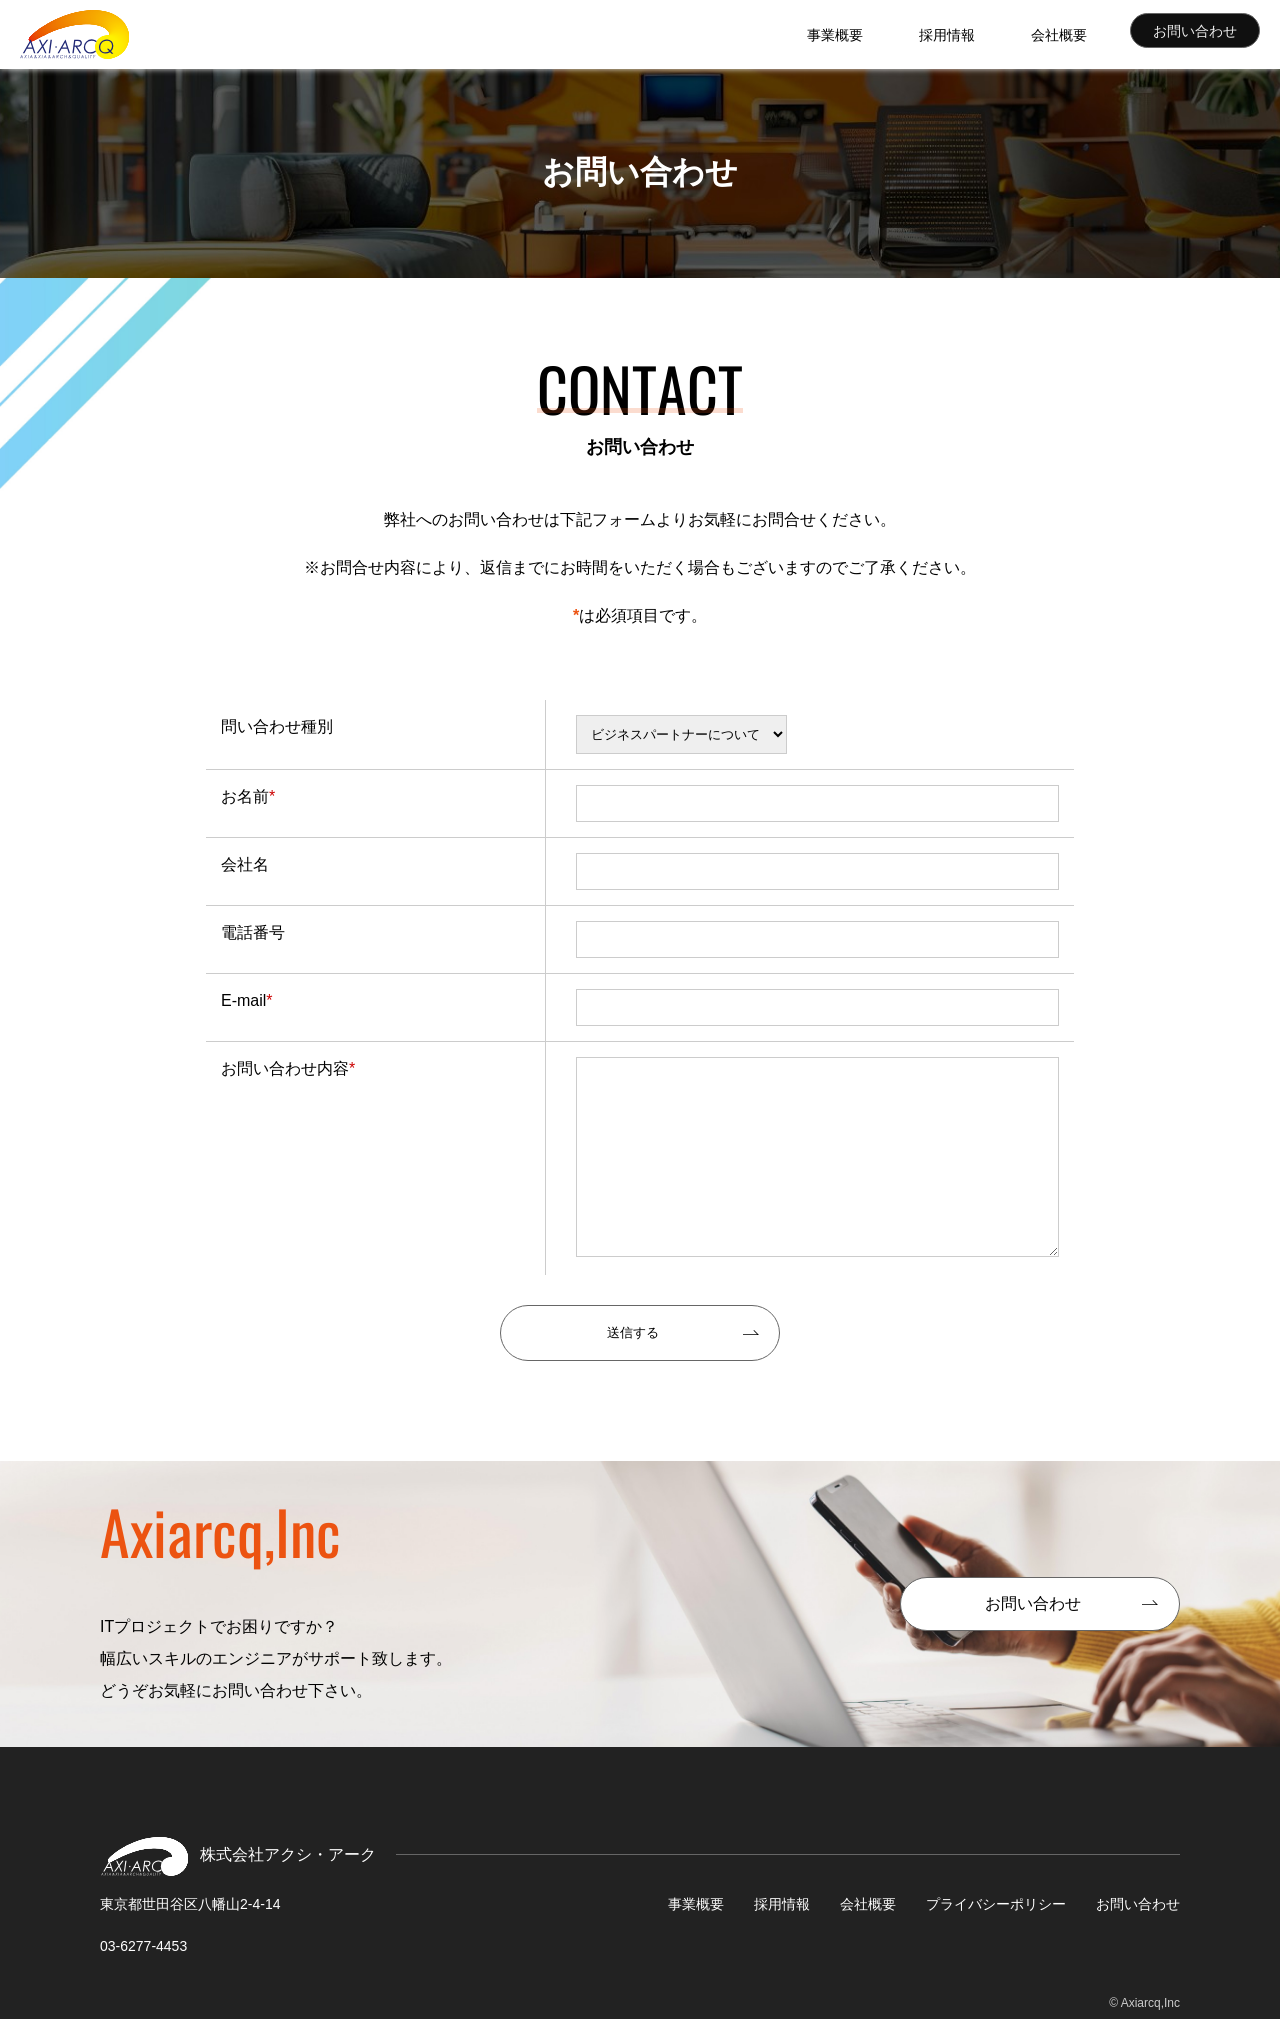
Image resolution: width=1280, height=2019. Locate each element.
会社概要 (1076, 34)
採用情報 (990, 34)
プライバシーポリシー (996, 1904)
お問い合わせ (1197, 35)
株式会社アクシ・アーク (74, 34)
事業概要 (904, 34)
